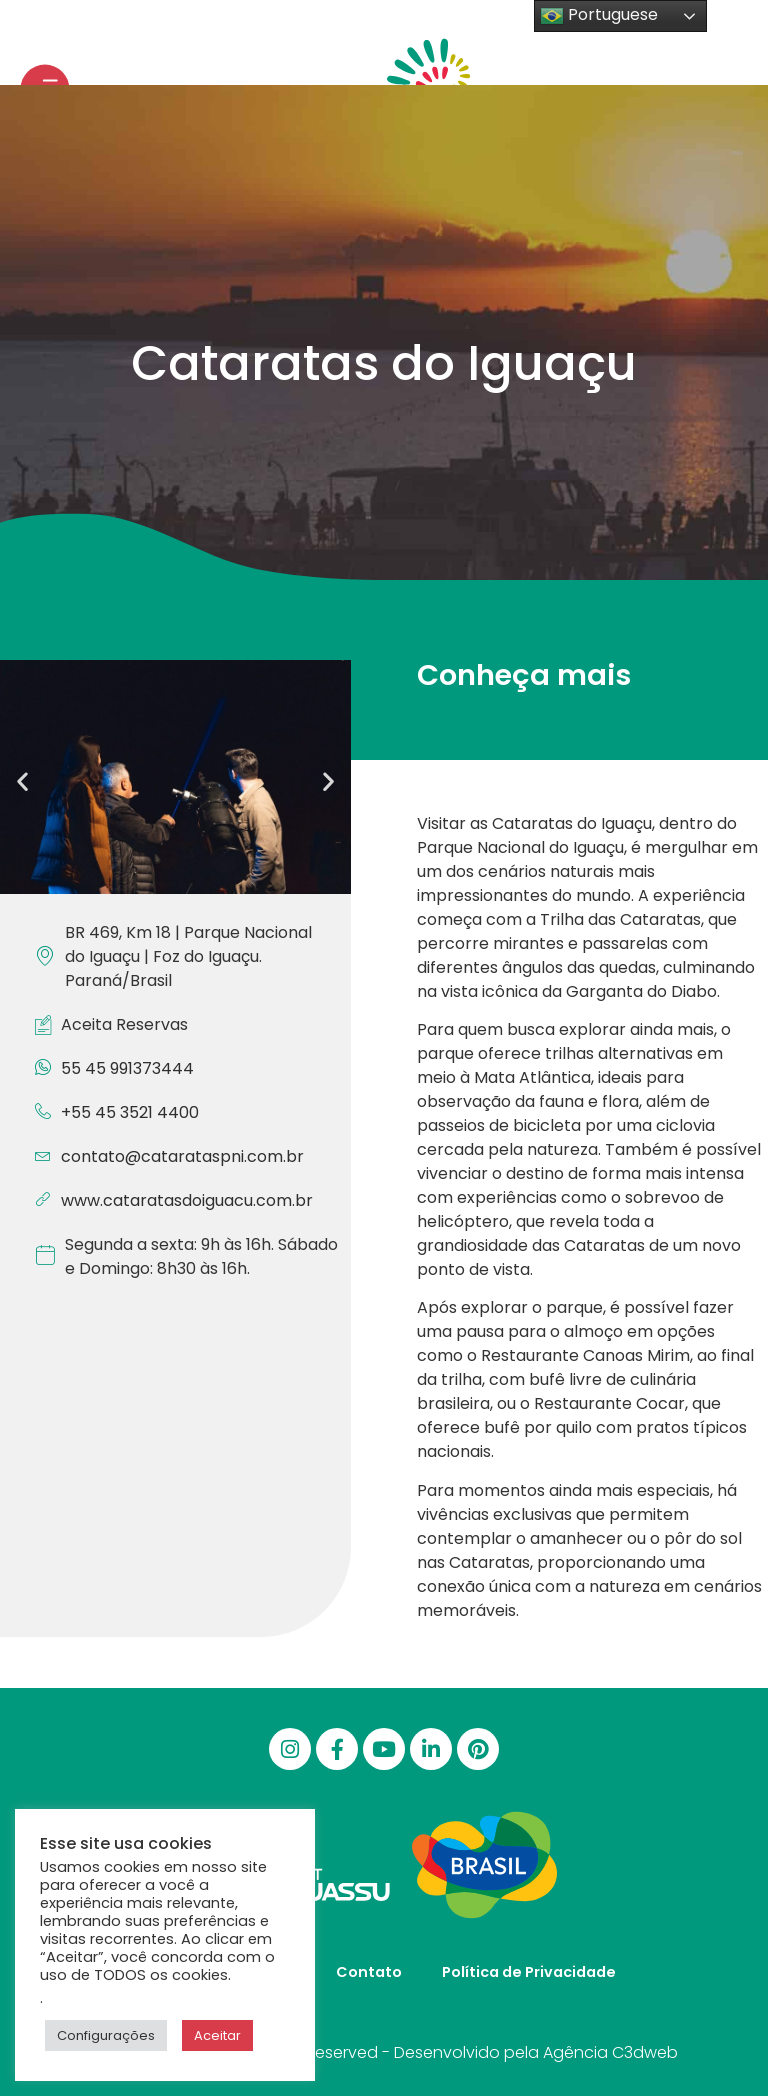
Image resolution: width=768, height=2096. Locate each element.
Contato (369, 1972)
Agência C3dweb (610, 2052)
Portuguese (599, 15)
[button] (22, 780)
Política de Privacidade (529, 1972)
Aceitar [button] (217, 2035)
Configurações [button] (106, 2035)
